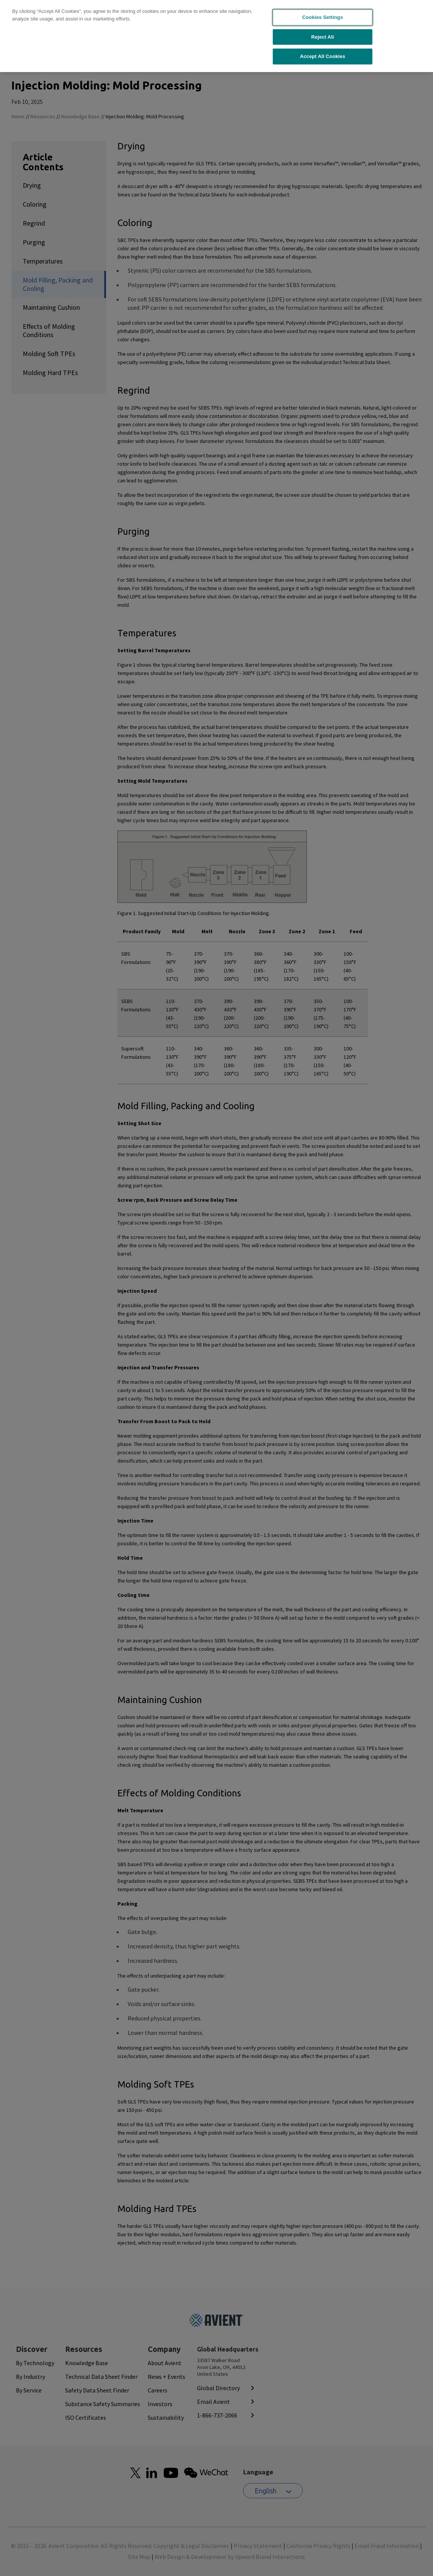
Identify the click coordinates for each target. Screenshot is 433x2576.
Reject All (322, 32)
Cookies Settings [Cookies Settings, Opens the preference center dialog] (322, 12)
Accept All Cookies (322, 51)
